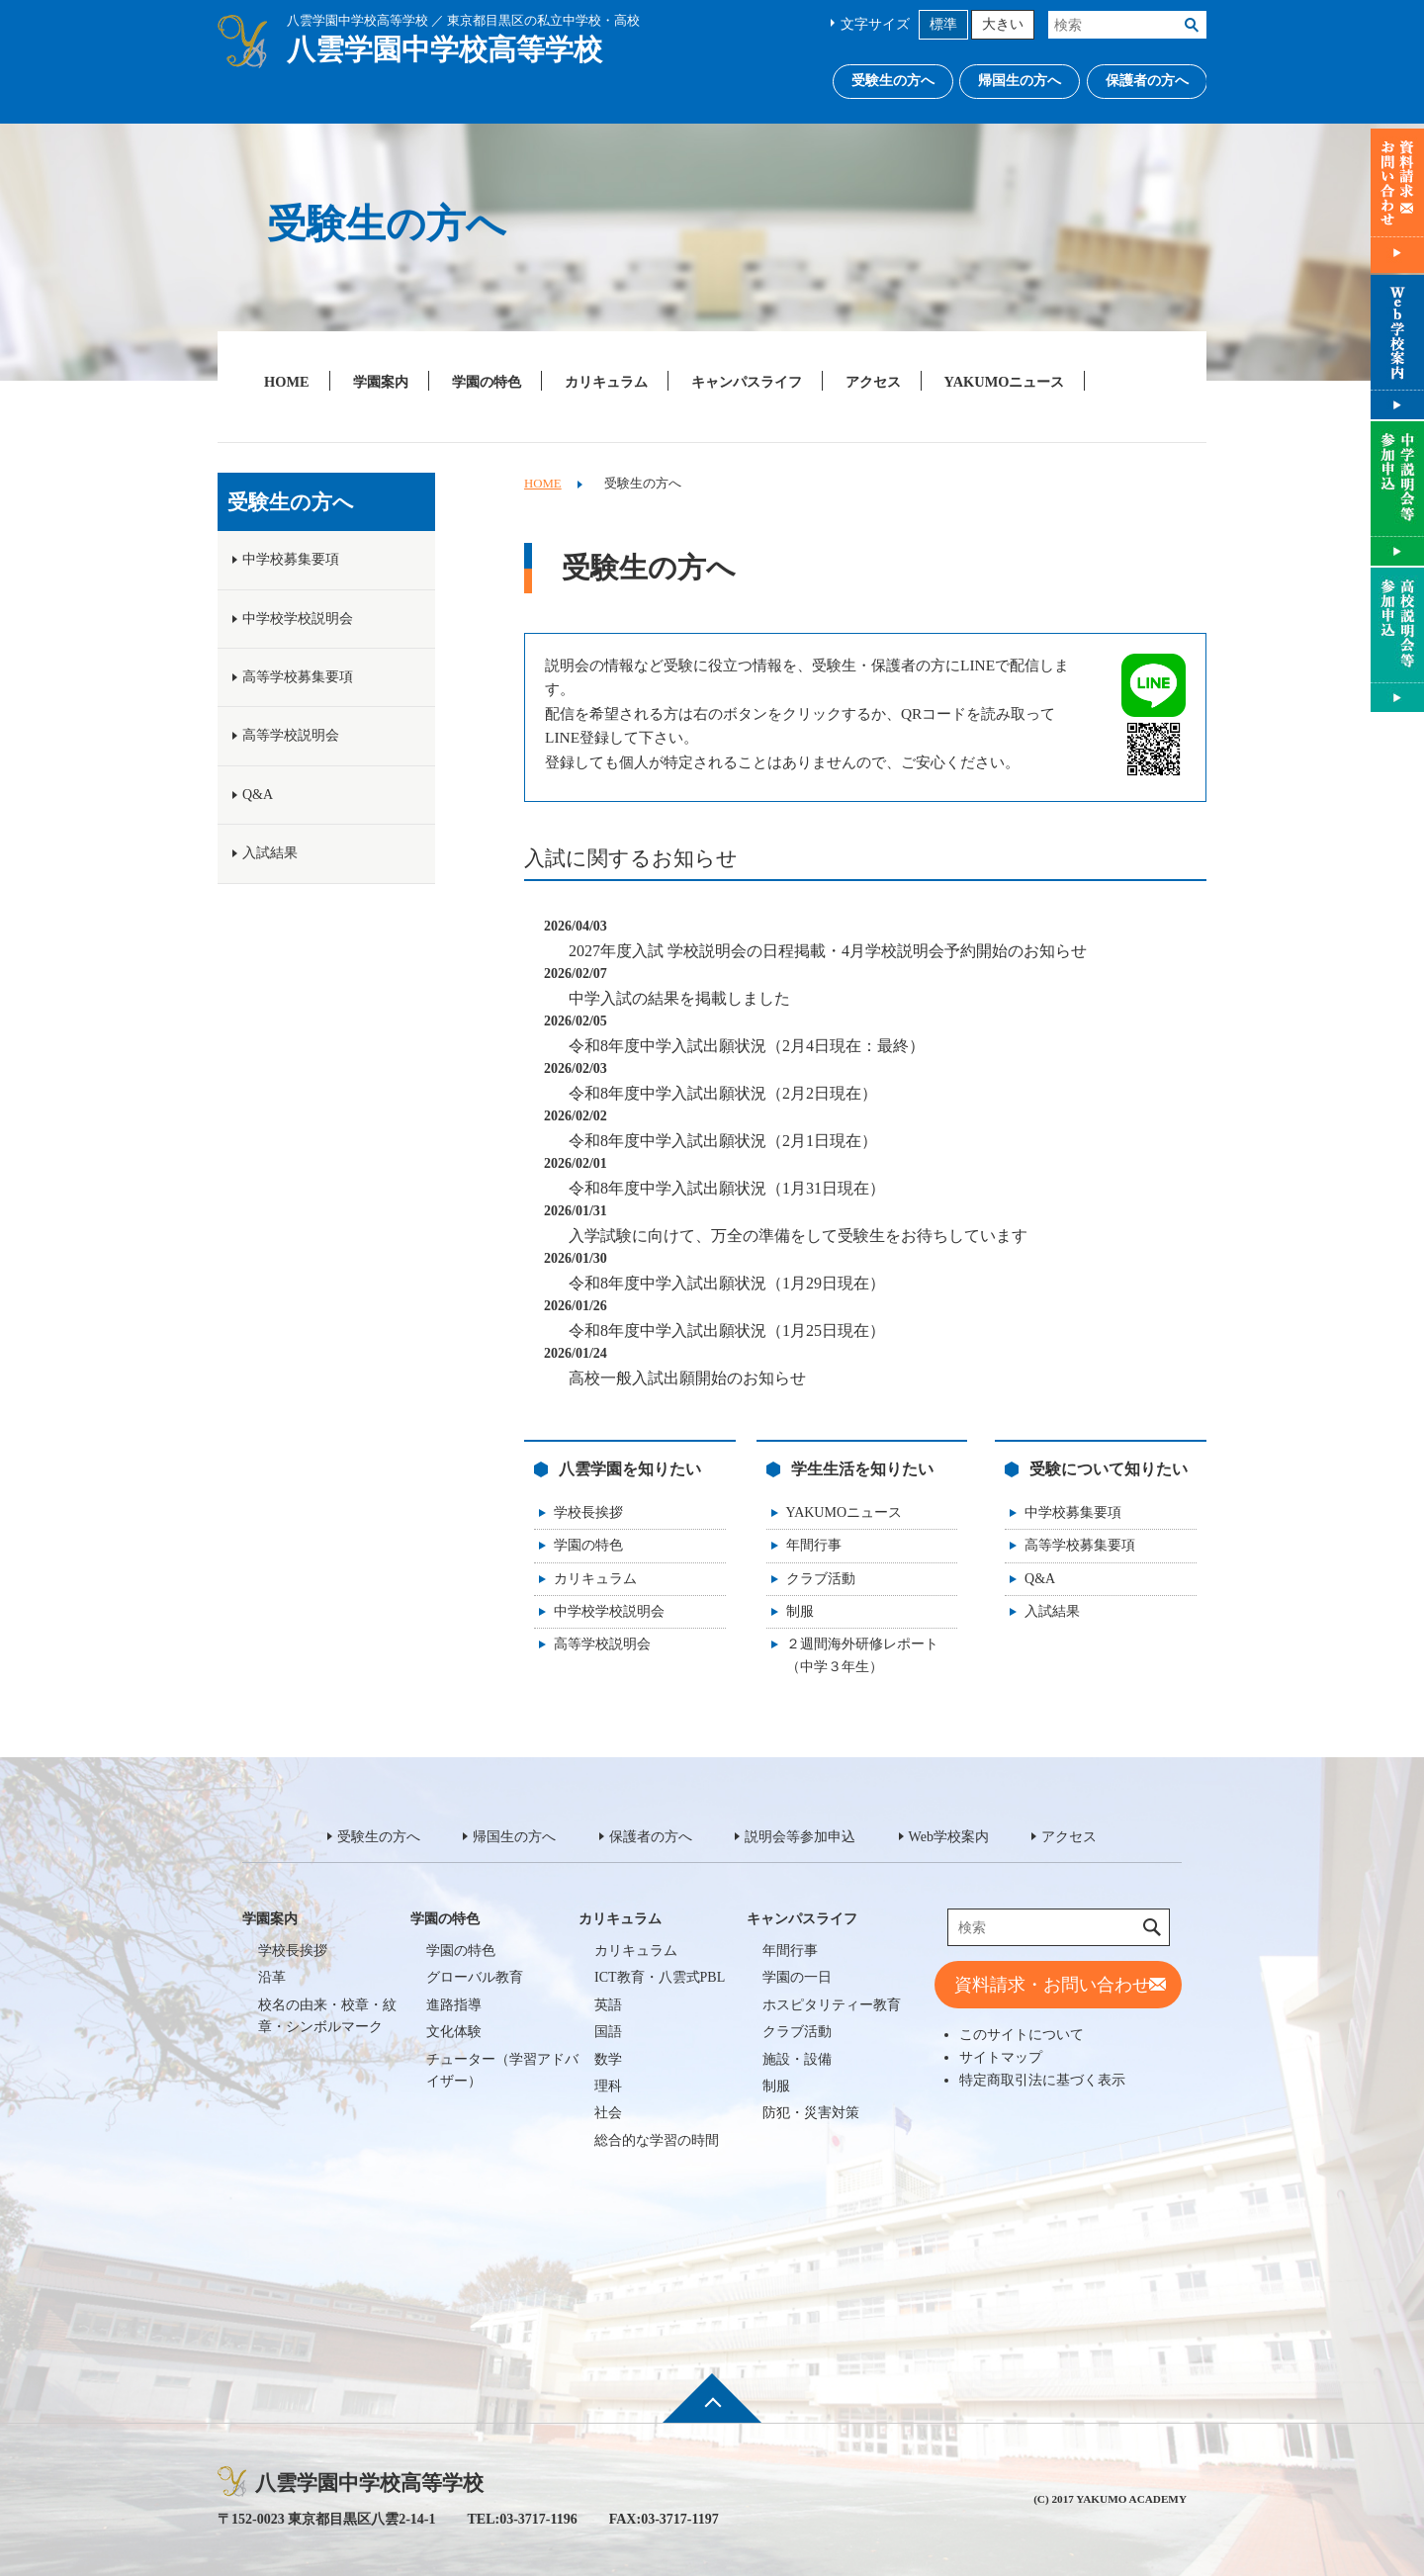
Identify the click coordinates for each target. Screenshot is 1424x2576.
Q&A (1039, 1578)
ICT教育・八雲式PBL (659, 1977)
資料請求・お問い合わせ (1052, 1985)
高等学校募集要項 (1079, 1545)
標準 (943, 24)
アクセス (873, 382)
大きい (1003, 24)
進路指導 (454, 2005)
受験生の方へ (892, 80)
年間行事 (814, 1545)
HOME (287, 382)
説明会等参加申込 (800, 1836)
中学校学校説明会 (609, 1611)
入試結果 (1052, 1611)
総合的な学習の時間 (656, 2140)
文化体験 (454, 2031)
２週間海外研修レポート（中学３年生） (862, 1655)
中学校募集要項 (1072, 1512)
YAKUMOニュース (1004, 382)
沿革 (272, 1977)
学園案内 (380, 382)
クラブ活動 (820, 1578)
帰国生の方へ (1019, 80)
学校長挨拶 (588, 1512)
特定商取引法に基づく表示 (1042, 2079)
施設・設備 (797, 2059)
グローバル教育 (474, 1977)
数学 (608, 2059)
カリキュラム (606, 382)
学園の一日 (797, 1977)
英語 (608, 2005)
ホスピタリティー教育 (831, 2005)
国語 (608, 2031)
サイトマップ (1000, 2057)
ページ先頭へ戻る (712, 2412)
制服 (800, 1611)
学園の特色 (486, 382)
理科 (608, 2086)
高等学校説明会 (602, 1644)
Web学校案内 (949, 1836)
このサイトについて (1021, 2034)
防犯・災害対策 (810, 2112)
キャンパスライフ (746, 382)
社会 (608, 2112)
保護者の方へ (1147, 80)
